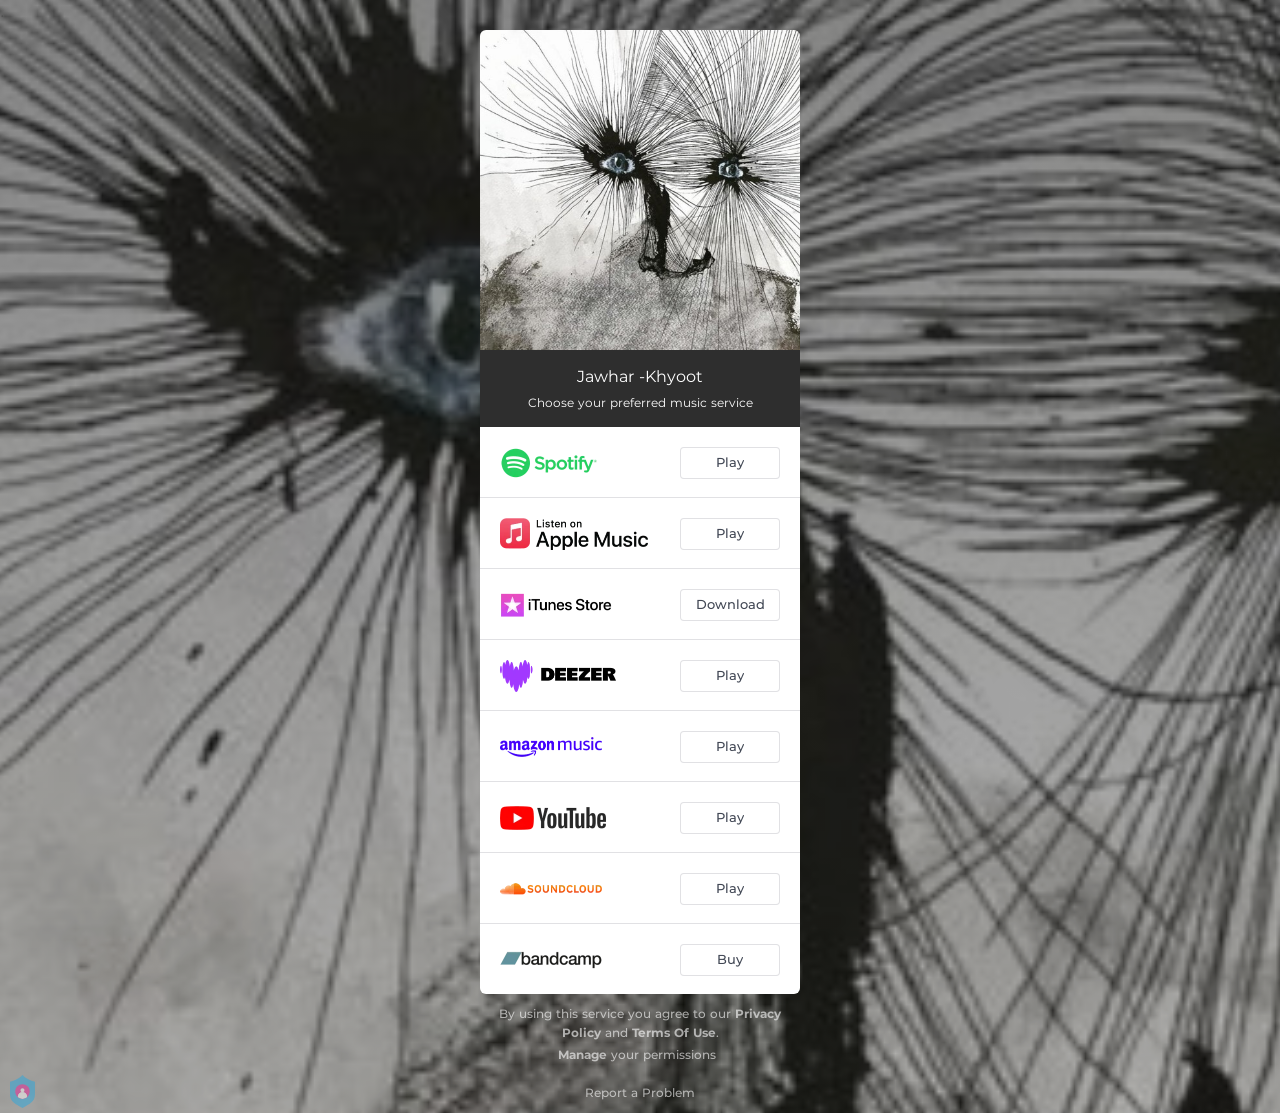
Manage (582, 1054)
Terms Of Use (674, 1032)
